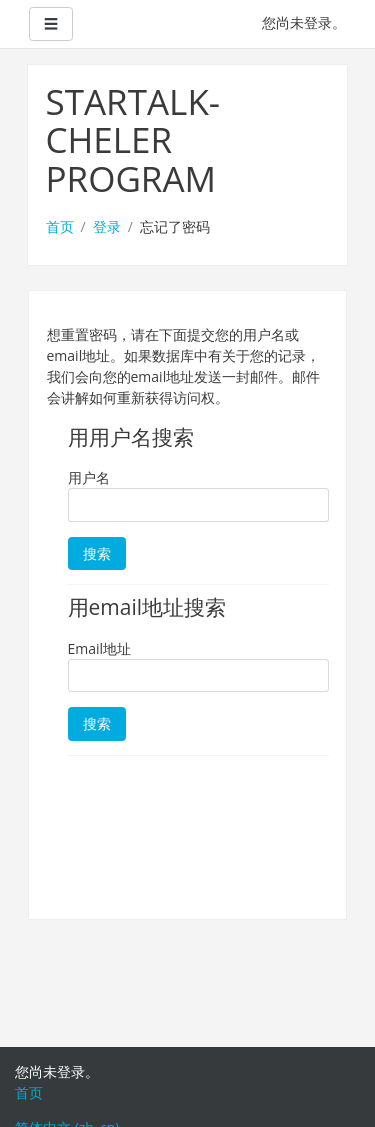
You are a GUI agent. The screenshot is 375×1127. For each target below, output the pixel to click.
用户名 (89, 477)
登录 (107, 226)
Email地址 (100, 648)
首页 (60, 226)
